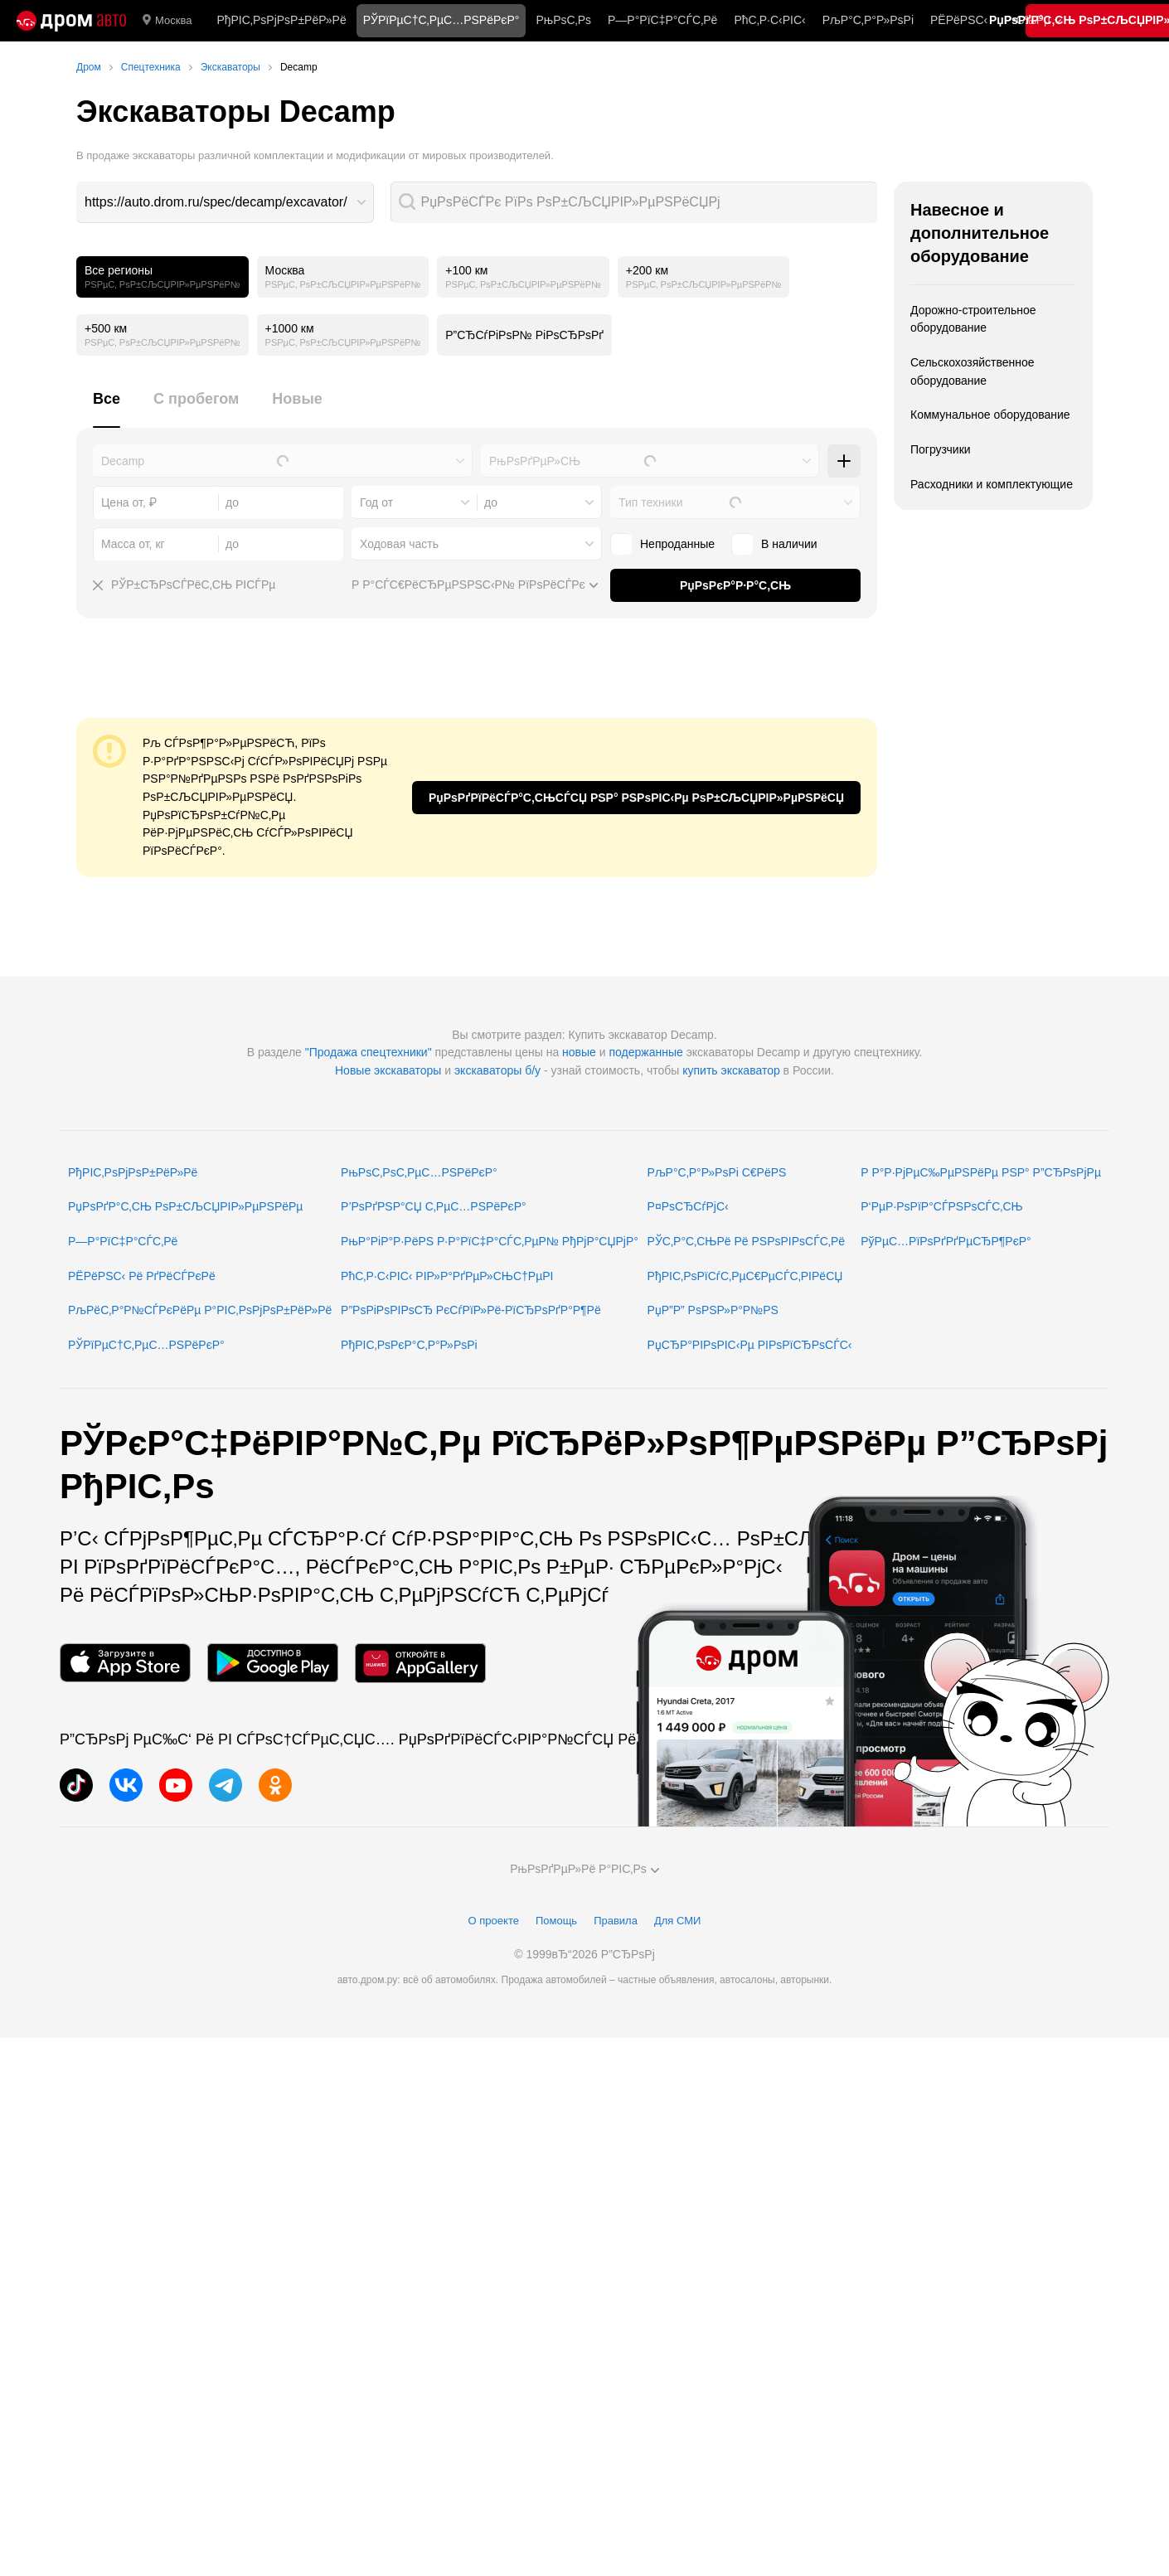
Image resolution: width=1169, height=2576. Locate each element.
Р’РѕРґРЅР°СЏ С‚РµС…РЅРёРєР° (433, 1206)
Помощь (556, 1920)
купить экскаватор (731, 1070)
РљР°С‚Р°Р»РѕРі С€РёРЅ (717, 1172)
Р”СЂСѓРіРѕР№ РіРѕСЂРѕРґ (524, 335)
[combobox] (225, 202)
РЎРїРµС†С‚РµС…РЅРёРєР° (146, 1344)
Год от (376, 502)
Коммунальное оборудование (990, 414)
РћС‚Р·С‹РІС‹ (769, 20)
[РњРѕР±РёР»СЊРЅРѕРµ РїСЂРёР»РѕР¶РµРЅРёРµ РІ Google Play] (272, 1662)
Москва (167, 20)
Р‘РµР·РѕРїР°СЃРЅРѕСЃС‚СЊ (941, 1206)
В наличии (774, 544)
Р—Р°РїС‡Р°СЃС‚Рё (662, 20)
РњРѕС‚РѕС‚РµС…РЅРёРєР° (419, 1172)
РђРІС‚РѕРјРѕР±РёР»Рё (281, 20)
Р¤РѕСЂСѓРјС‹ (688, 1206)
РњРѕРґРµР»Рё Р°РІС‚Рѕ (584, 1868)
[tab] (106, 408)
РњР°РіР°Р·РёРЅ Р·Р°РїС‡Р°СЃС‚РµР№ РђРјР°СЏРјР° (489, 1241)
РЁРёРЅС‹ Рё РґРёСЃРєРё (142, 1276)
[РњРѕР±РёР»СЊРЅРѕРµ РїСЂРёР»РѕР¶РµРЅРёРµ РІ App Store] (125, 1662)
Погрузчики (940, 449)
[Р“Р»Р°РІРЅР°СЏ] (71, 20)
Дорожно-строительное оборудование (973, 319)
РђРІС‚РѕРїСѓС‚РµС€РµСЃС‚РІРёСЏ (745, 1276)
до (490, 502)
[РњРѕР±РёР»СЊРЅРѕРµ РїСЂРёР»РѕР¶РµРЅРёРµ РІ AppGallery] (420, 1662)
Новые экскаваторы (388, 1070)
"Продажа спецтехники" (368, 1052)
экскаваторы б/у (497, 1070)
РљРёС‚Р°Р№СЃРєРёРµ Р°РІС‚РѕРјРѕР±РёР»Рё (200, 1310)
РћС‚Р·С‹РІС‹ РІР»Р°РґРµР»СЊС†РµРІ (447, 1276)
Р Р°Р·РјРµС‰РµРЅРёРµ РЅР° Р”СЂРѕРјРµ (981, 1172)
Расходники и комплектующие (991, 484)
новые (579, 1052)
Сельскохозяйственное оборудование (972, 371)
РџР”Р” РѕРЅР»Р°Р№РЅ (713, 1310)
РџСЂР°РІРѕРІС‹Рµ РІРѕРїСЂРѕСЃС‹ (750, 1344)
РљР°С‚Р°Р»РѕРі (868, 20)
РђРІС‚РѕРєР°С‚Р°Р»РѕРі (409, 1344)
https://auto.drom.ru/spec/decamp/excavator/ (216, 202)
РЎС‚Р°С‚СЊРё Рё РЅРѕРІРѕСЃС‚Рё (747, 1241)
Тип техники (650, 502)
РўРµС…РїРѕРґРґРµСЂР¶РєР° (946, 1241)
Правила (616, 1920)
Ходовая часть (399, 544)
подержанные (646, 1052)
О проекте (493, 1920)
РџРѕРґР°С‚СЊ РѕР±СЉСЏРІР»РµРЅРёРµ (185, 1206)
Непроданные (662, 544)
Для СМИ (677, 1920)
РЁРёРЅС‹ (958, 20)
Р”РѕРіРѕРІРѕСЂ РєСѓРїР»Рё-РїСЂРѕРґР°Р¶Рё (471, 1310)
